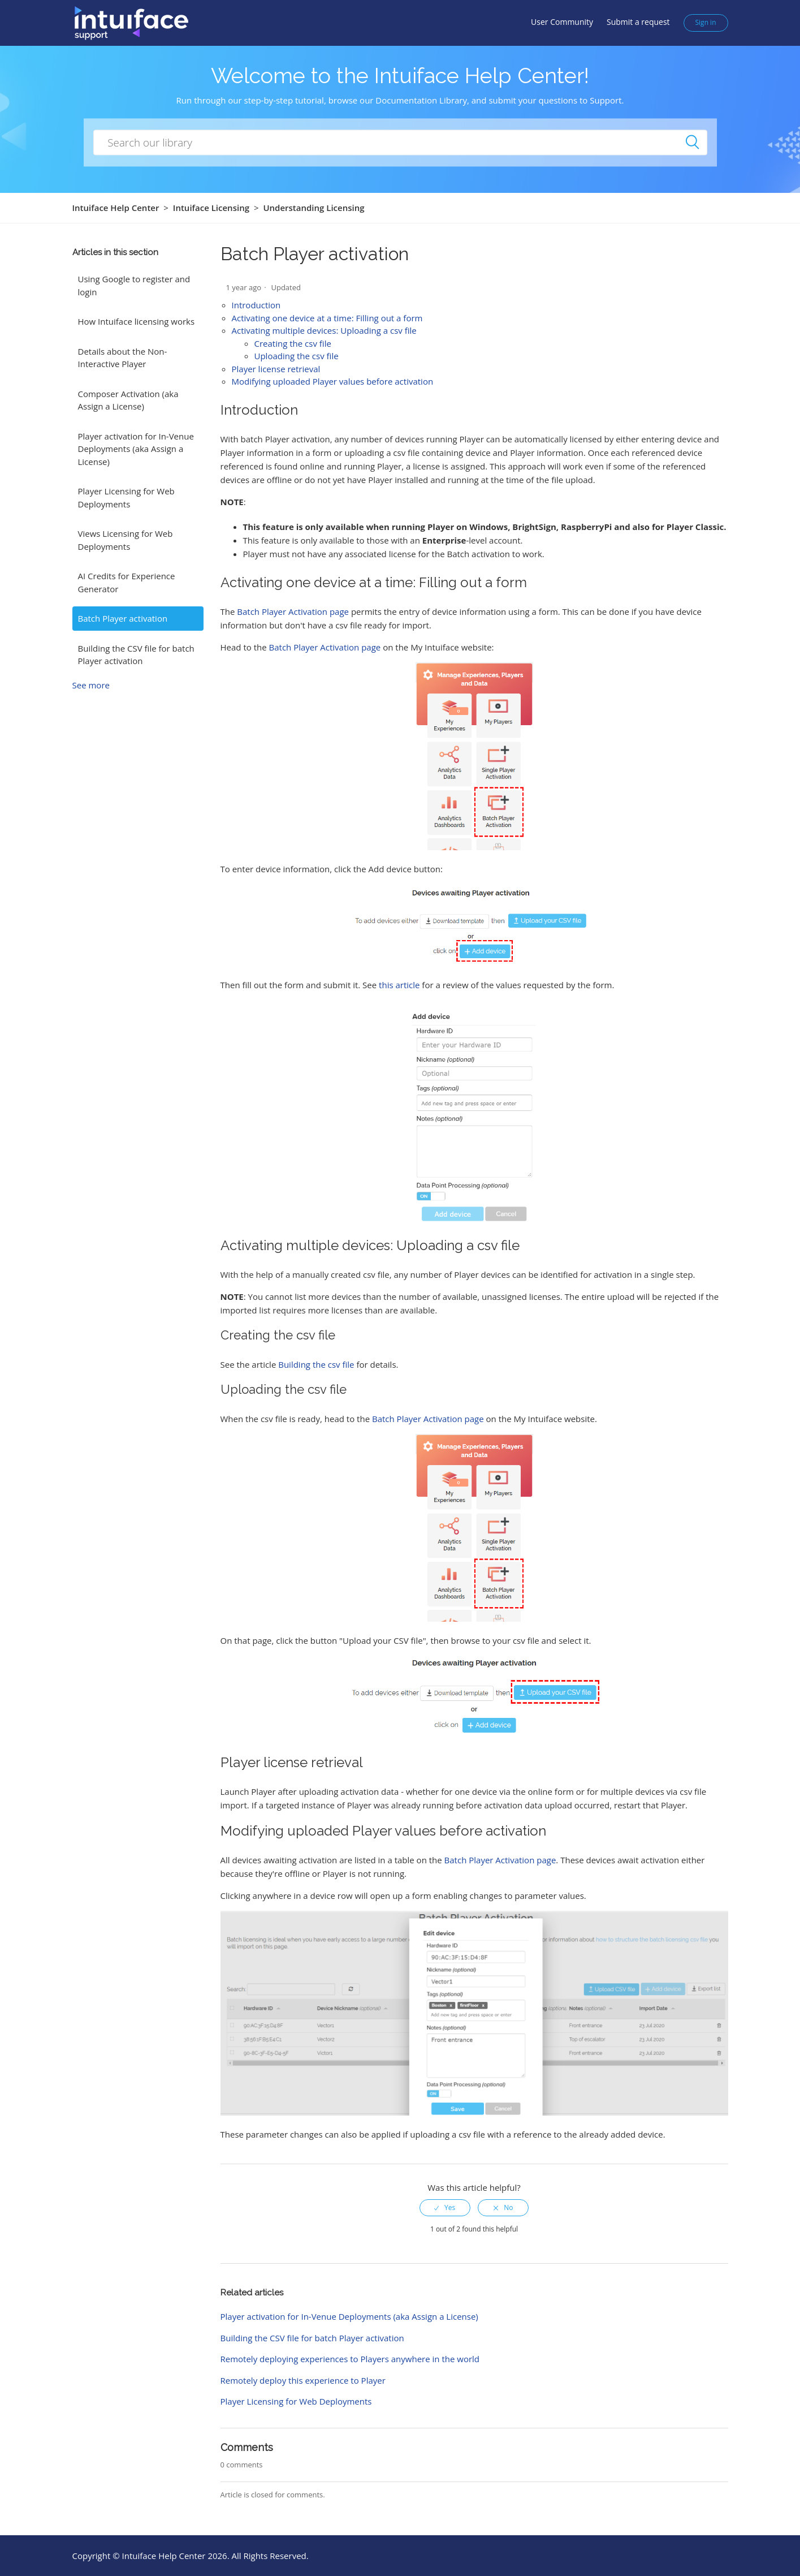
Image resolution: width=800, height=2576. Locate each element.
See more (91, 685)
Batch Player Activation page (293, 611)
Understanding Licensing (313, 207)
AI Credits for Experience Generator (126, 582)
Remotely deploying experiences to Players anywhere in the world (350, 2358)
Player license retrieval (276, 368)
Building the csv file (316, 1364)
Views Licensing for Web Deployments (125, 540)
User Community (562, 21)
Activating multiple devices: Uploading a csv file (324, 330)
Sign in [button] (705, 22)
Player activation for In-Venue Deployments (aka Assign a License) (136, 448)
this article (399, 984)
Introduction (256, 305)
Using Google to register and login (134, 285)
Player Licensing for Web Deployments (126, 497)
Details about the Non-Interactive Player (122, 358)
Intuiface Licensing (211, 207)
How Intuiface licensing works (136, 321)
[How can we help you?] (400, 142)
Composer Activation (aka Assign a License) (128, 400)
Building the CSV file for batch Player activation (136, 655)
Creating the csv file (292, 343)
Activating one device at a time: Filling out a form (327, 318)
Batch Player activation (123, 618)
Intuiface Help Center (115, 207)
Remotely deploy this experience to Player (303, 2380)
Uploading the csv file (296, 355)
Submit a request (638, 21)
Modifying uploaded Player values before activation (333, 381)
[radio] (445, 2207)
